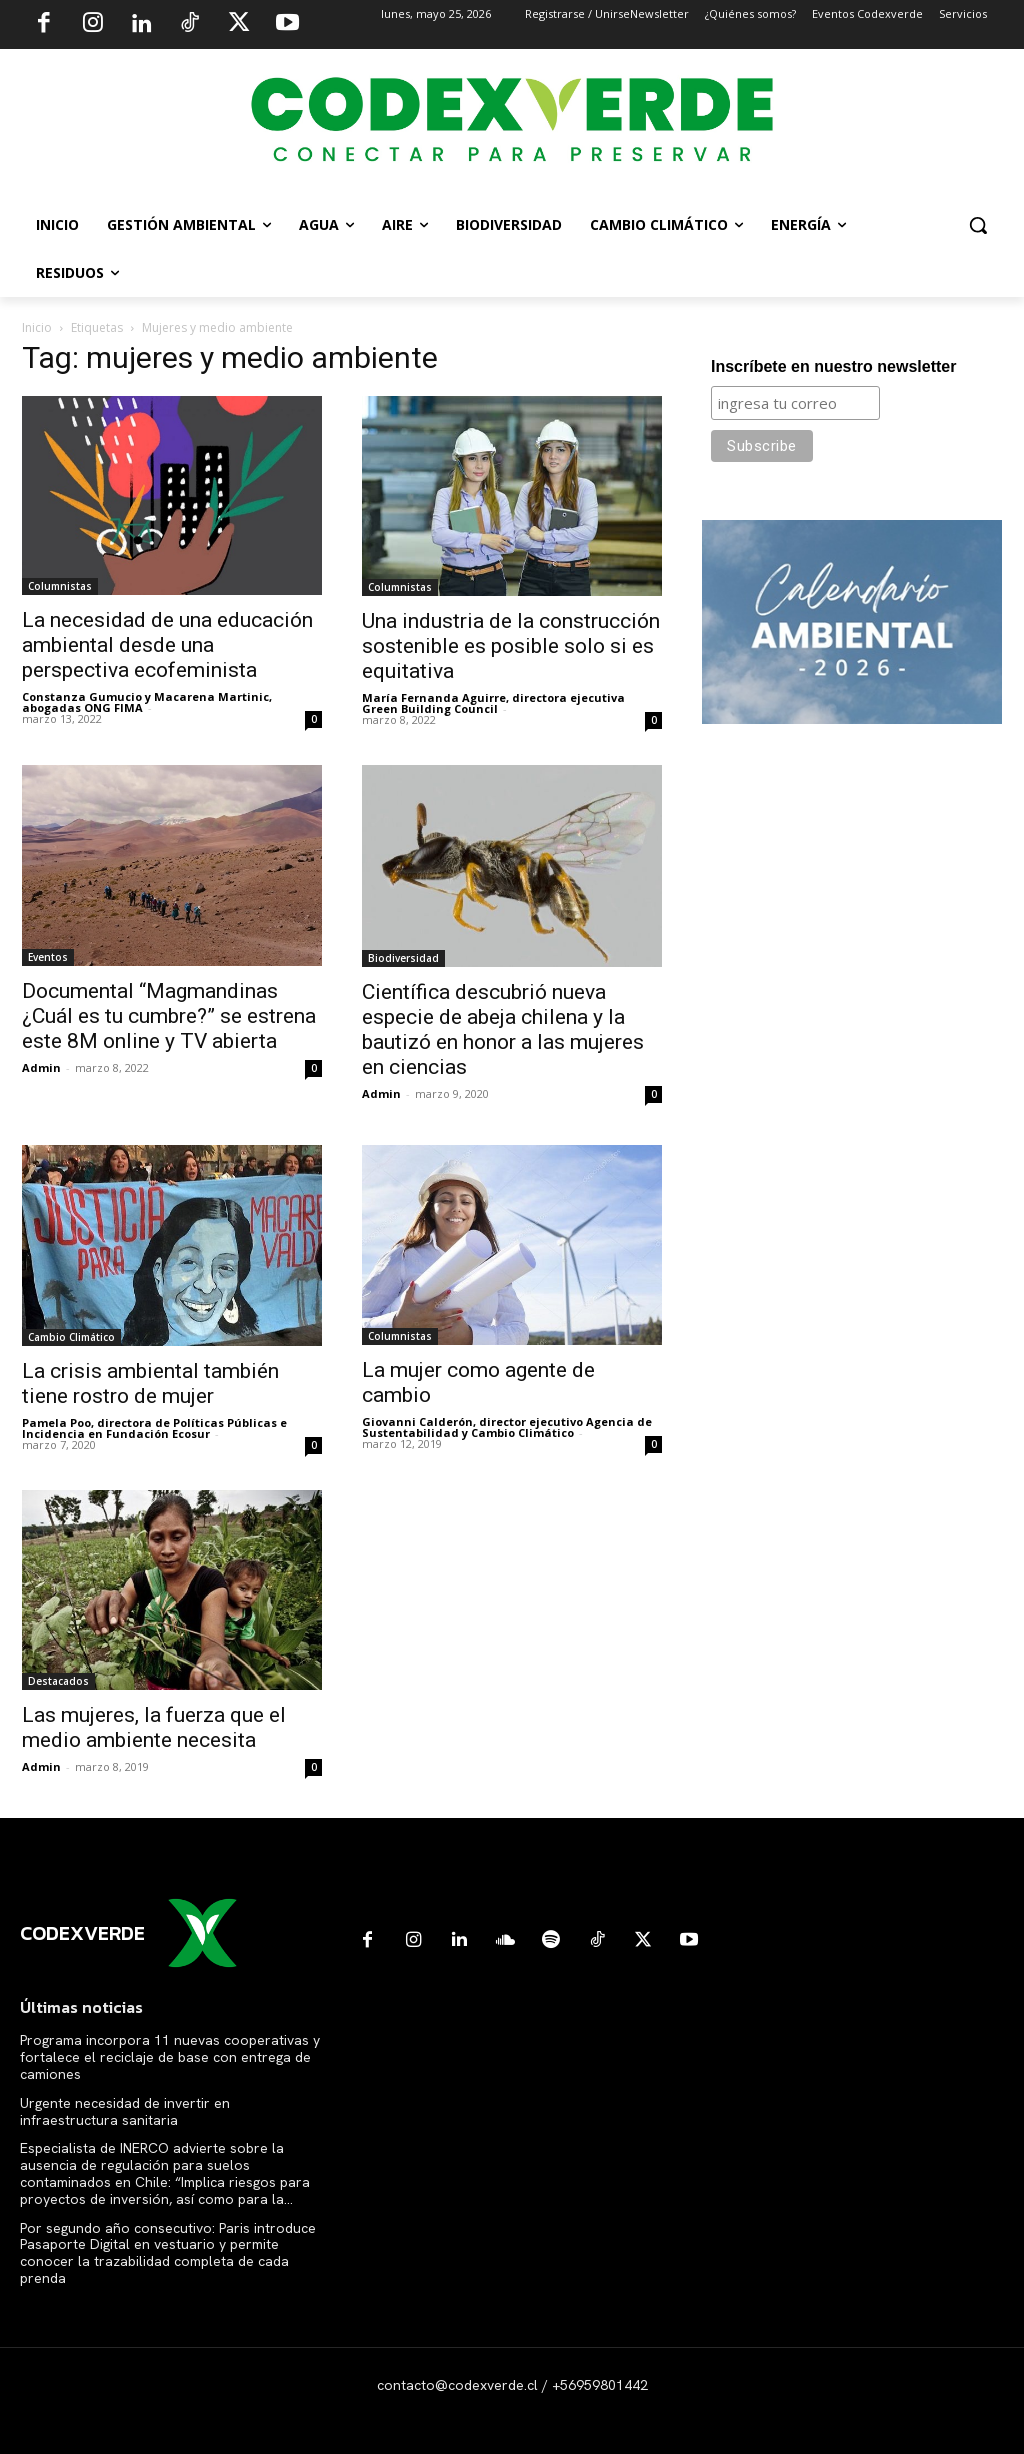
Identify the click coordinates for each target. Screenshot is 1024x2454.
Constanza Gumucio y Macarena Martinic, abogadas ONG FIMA (147, 702)
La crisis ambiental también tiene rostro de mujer (150, 1383)
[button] (978, 225)
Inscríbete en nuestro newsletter (833, 366)
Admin (41, 1067)
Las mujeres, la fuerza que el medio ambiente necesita (154, 1727)
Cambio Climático (71, 1337)
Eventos (48, 957)
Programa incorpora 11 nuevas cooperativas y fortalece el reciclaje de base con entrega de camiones (170, 2057)
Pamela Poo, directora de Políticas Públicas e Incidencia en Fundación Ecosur (154, 1428)
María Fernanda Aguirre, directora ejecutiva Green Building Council (493, 703)
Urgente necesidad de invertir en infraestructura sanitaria (125, 2111)
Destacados (58, 1681)
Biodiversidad (403, 958)
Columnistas (60, 586)
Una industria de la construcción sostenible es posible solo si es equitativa (511, 646)
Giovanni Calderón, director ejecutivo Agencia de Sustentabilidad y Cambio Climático (507, 1427)
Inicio (37, 327)
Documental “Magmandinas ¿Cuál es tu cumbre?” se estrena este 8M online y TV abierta (169, 1016)
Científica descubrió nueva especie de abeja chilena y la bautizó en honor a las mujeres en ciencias (503, 1029)
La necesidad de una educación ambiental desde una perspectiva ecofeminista (167, 645)
